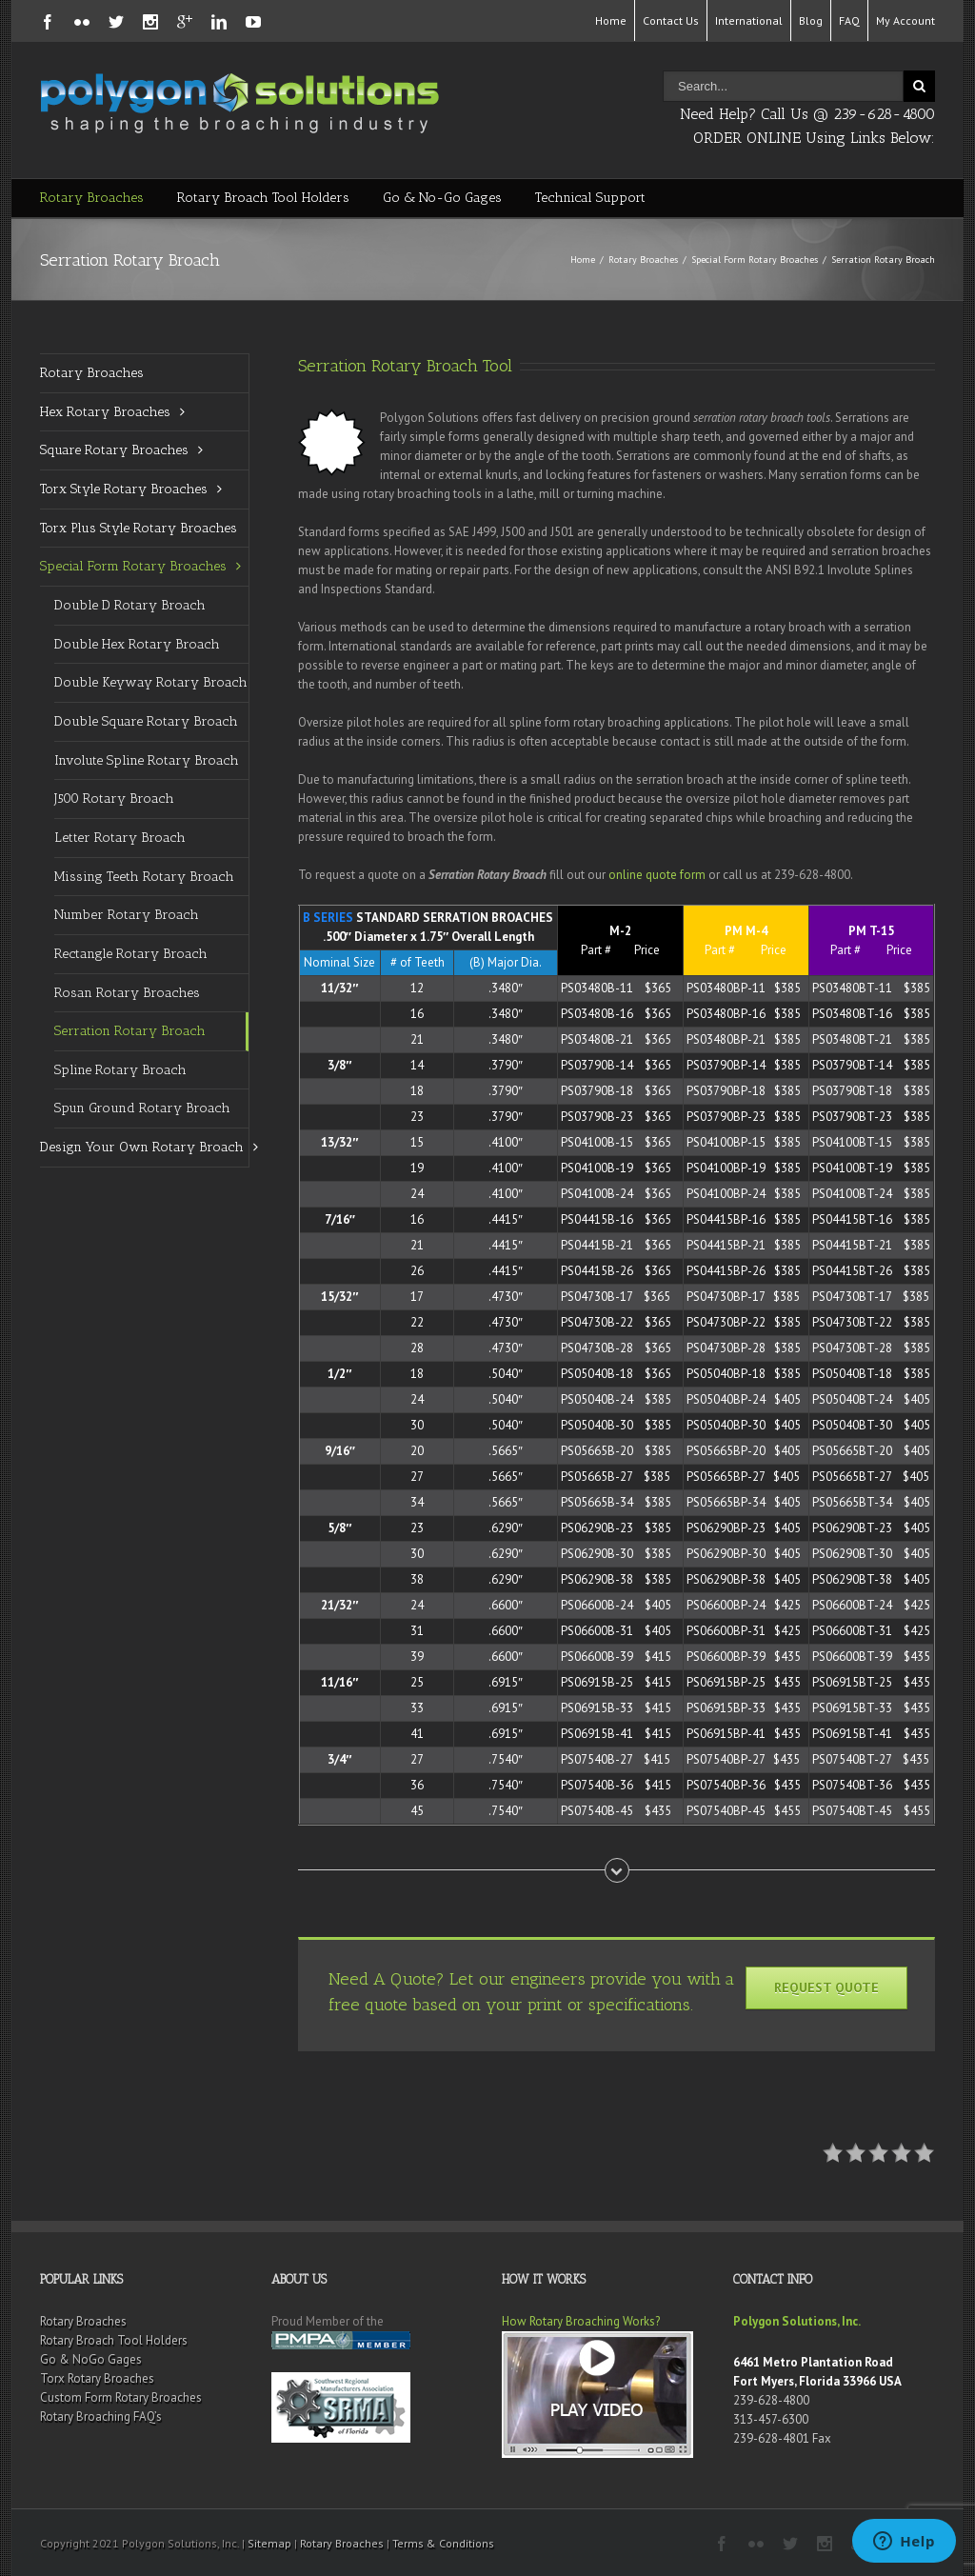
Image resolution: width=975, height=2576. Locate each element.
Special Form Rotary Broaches (754, 259)
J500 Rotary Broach (114, 798)
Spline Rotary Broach (120, 1070)
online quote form (657, 875)
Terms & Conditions (443, 2543)
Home (611, 20)
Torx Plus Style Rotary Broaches (138, 528)
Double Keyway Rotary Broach (151, 682)
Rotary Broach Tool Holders (263, 198)
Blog (811, 20)
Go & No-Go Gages (442, 198)
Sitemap (269, 2543)
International (749, 20)
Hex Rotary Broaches (105, 412)
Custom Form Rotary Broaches (121, 2397)
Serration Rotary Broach (130, 1031)
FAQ (849, 20)
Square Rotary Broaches (114, 450)
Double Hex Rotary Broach (137, 644)
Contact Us (671, 20)
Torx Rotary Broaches (97, 2378)
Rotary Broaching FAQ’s (101, 2416)
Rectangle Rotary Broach (131, 954)
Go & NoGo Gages (91, 2359)
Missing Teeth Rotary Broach (144, 877)
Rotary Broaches (92, 198)
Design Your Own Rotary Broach (142, 1147)
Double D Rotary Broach (130, 605)
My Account (905, 20)
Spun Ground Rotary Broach (142, 1108)
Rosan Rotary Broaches (127, 993)
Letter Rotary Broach (120, 837)
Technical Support (590, 198)
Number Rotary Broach (126, 915)
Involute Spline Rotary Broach (146, 760)
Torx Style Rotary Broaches (124, 489)
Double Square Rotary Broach (146, 721)
